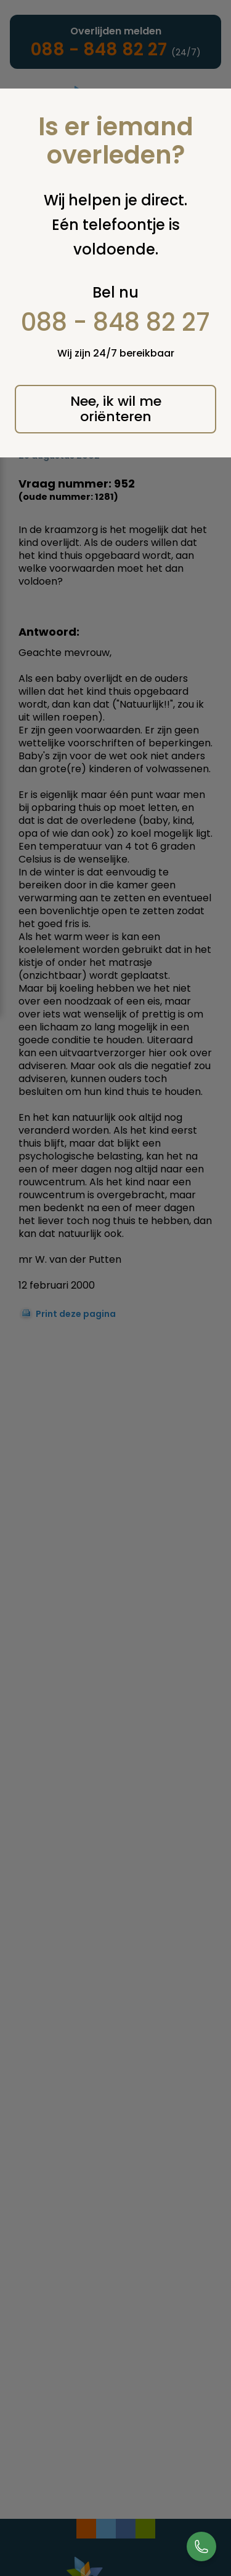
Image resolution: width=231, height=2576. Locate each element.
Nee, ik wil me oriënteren (115, 409)
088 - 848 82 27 (115, 322)
